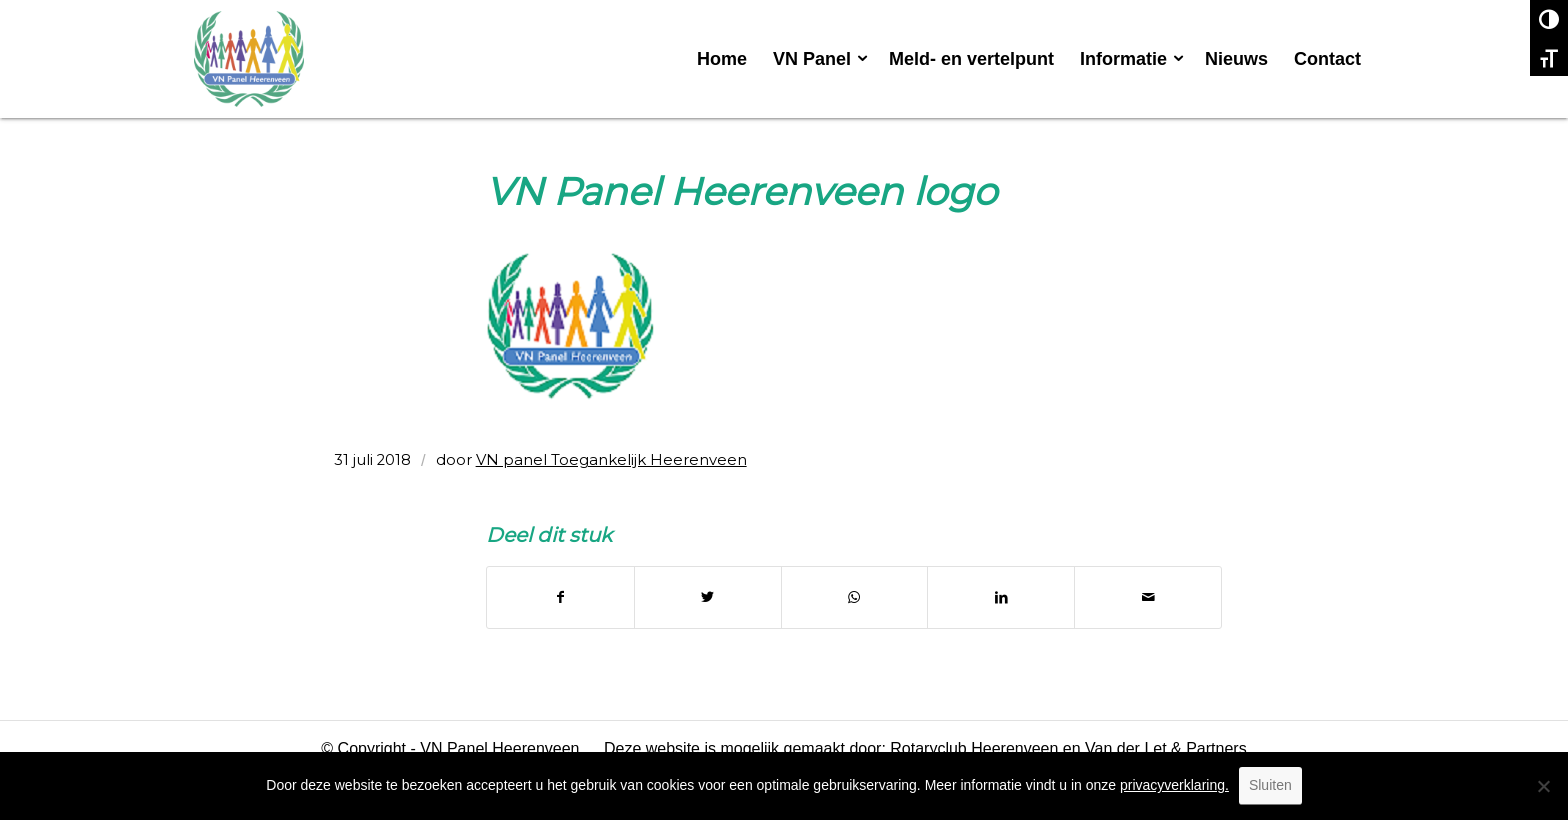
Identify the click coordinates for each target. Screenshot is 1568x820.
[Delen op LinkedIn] (1001, 597)
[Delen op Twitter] (708, 597)
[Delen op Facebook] (560, 597)
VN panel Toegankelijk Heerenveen (611, 460)
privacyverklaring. (1174, 785)
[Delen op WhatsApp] (855, 597)
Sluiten (1270, 785)
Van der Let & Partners (1166, 748)
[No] (1543, 786)
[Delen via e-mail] (1148, 597)
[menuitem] (722, 59)
